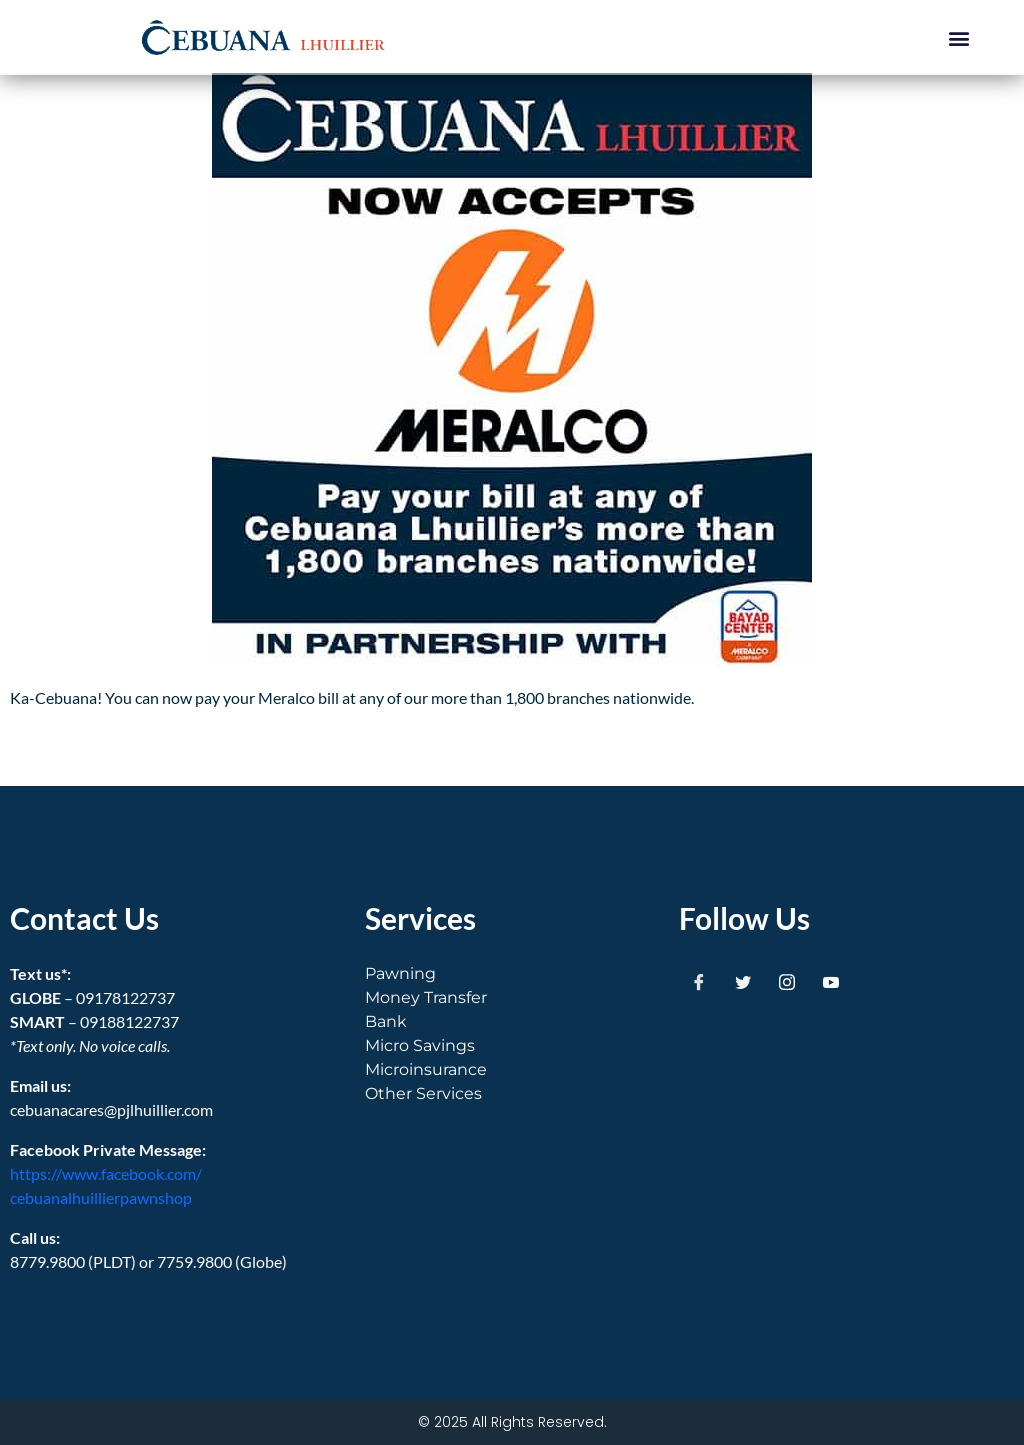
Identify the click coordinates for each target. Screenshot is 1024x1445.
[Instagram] (787, 982)
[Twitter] (743, 982)
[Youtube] (831, 982)
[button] (959, 37)
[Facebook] (699, 982)
